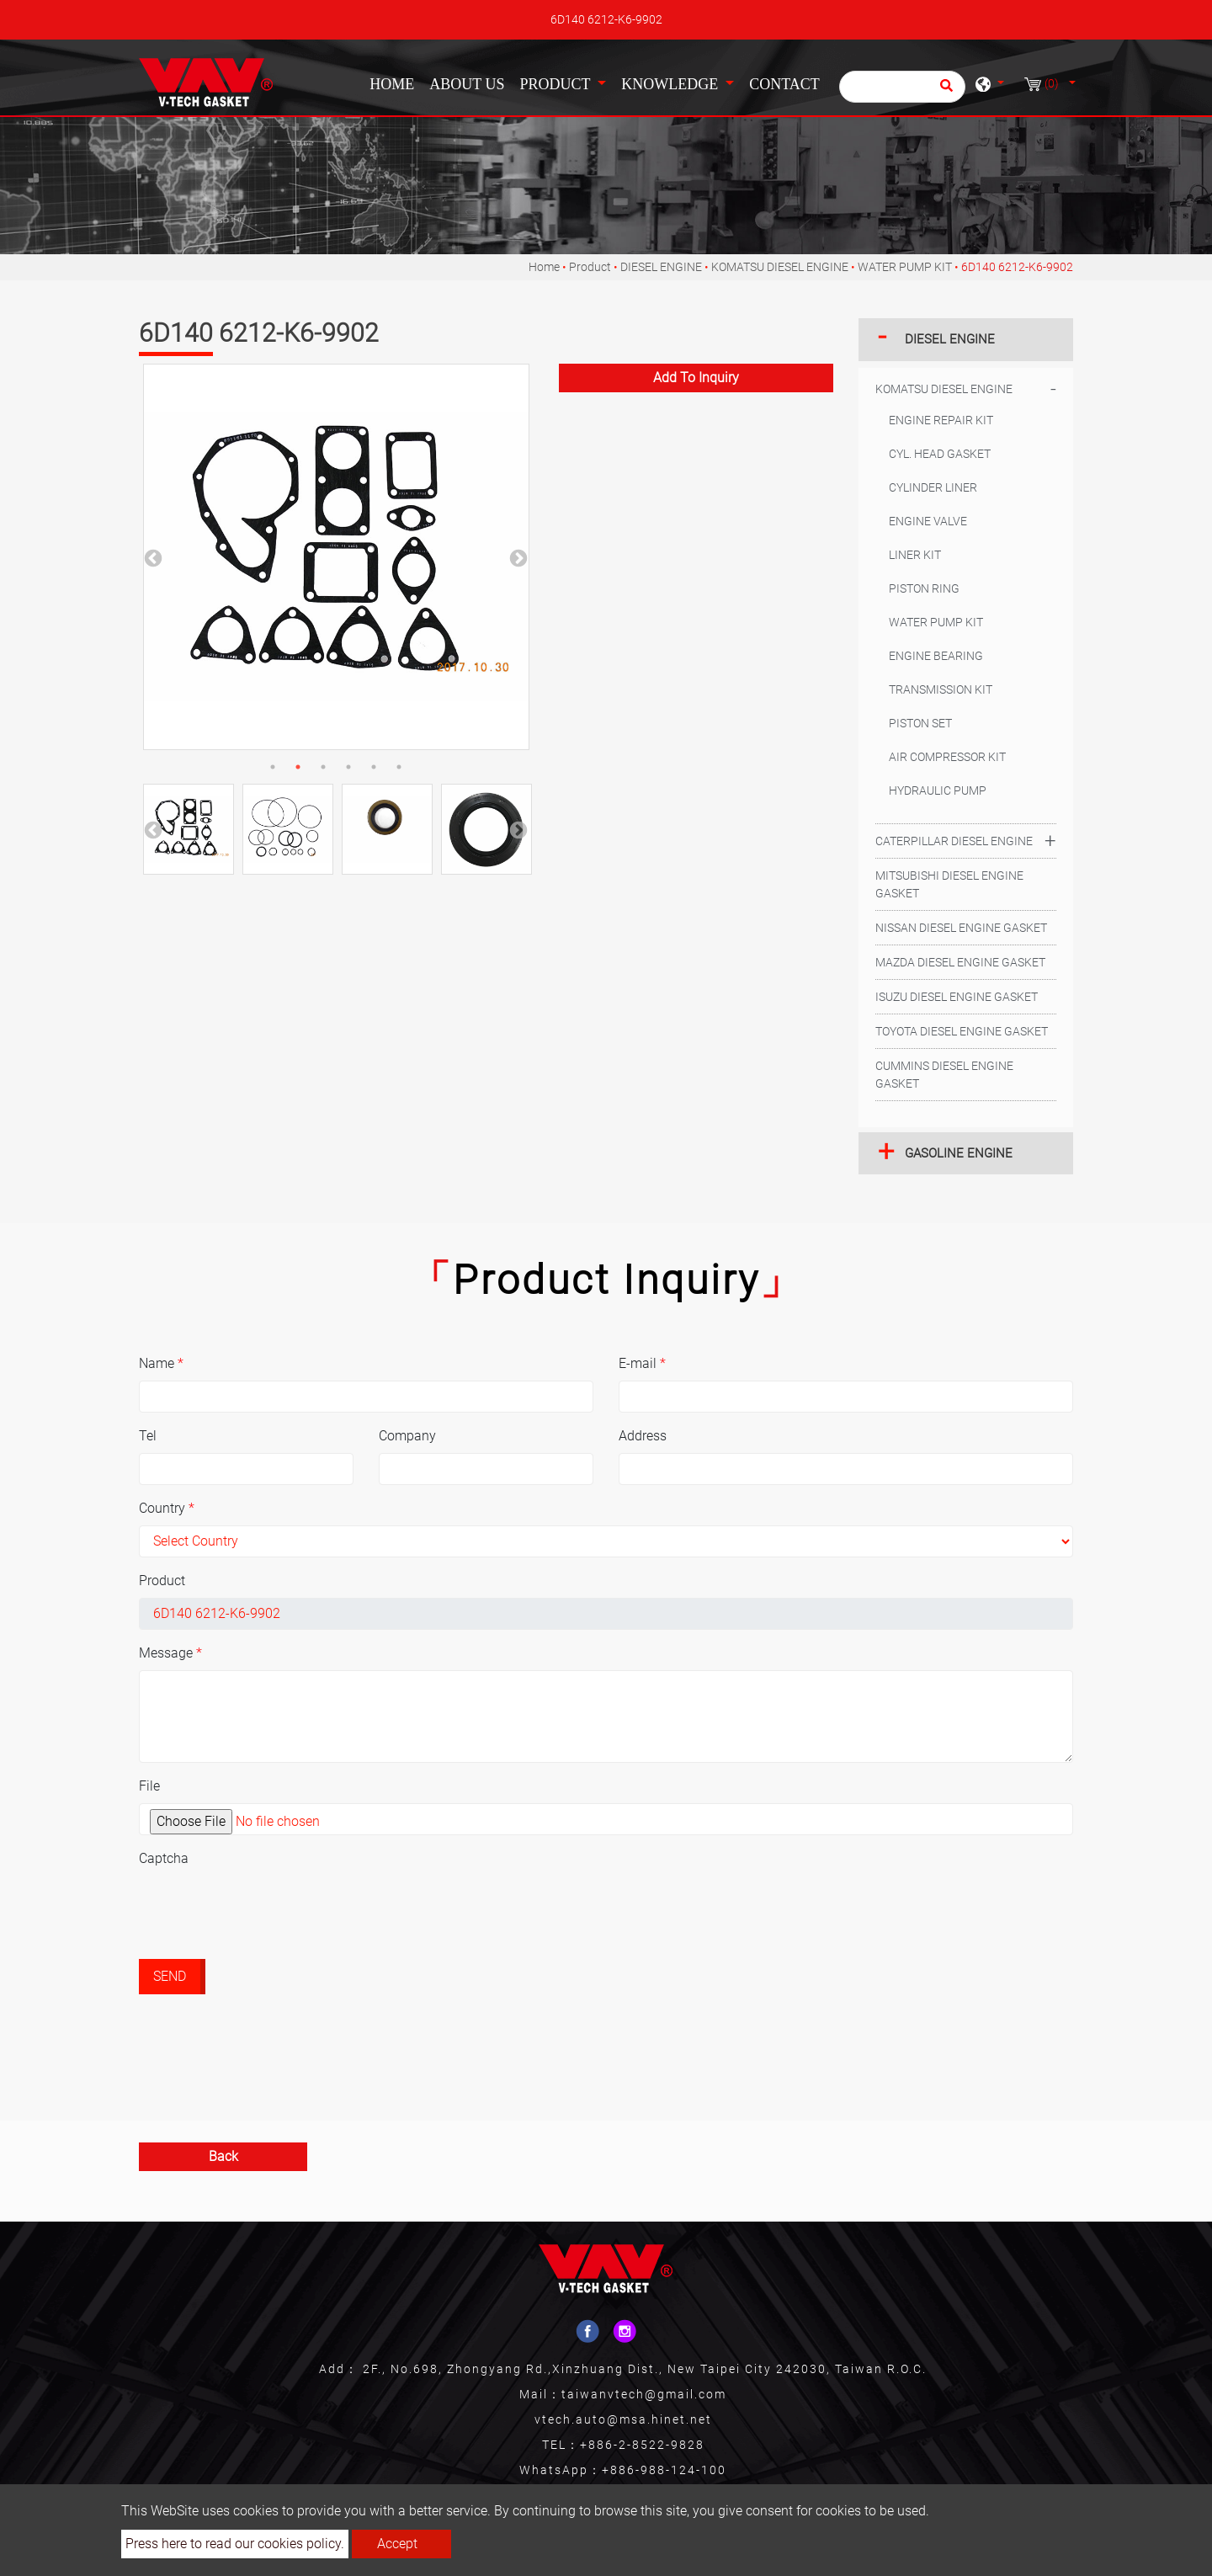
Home (395, 82)
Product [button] (556, 84)
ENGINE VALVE (928, 521)
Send (169, 1976)
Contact (784, 84)
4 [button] (348, 766)
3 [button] (323, 766)
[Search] (902, 87)
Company (407, 1436)
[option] (336, 557)
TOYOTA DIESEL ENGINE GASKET (961, 1031)
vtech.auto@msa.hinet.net (623, 2419)
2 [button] (298, 766)
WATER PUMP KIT (905, 267)
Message (170, 1653)
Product (590, 267)
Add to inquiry (696, 378)
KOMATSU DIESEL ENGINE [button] (944, 389)
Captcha (164, 1858)
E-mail (642, 1363)
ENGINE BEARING (936, 656)
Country (166, 1508)
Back (223, 2156)
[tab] (965, 339)
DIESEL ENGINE (661, 267)
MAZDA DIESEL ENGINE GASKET (960, 962)
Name (161, 1363)
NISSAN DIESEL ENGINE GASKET (961, 927)
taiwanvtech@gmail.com (643, 2394)
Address (643, 1436)
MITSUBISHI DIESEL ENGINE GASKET (949, 884)
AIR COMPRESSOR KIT (947, 757)
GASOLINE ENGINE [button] (959, 1153)
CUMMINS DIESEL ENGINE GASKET (944, 1074)
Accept (397, 2544)
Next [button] (516, 557)
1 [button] (272, 766)
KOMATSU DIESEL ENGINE (779, 267)
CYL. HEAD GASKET (940, 453)
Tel (148, 1436)
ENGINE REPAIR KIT (941, 420)
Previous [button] (151, 557)
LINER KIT (915, 555)
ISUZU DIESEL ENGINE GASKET (956, 996)
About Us (466, 84)
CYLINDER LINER (933, 487)
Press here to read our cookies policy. (234, 2544)
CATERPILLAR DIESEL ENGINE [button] (954, 841)
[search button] (944, 91)
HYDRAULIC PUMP (937, 790)
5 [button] (373, 766)
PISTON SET (920, 723)
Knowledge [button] (671, 84)
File (149, 1786)
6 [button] (399, 766)
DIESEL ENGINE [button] (950, 339)
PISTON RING (924, 588)
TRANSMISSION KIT (940, 689)
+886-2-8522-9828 (642, 2444)
